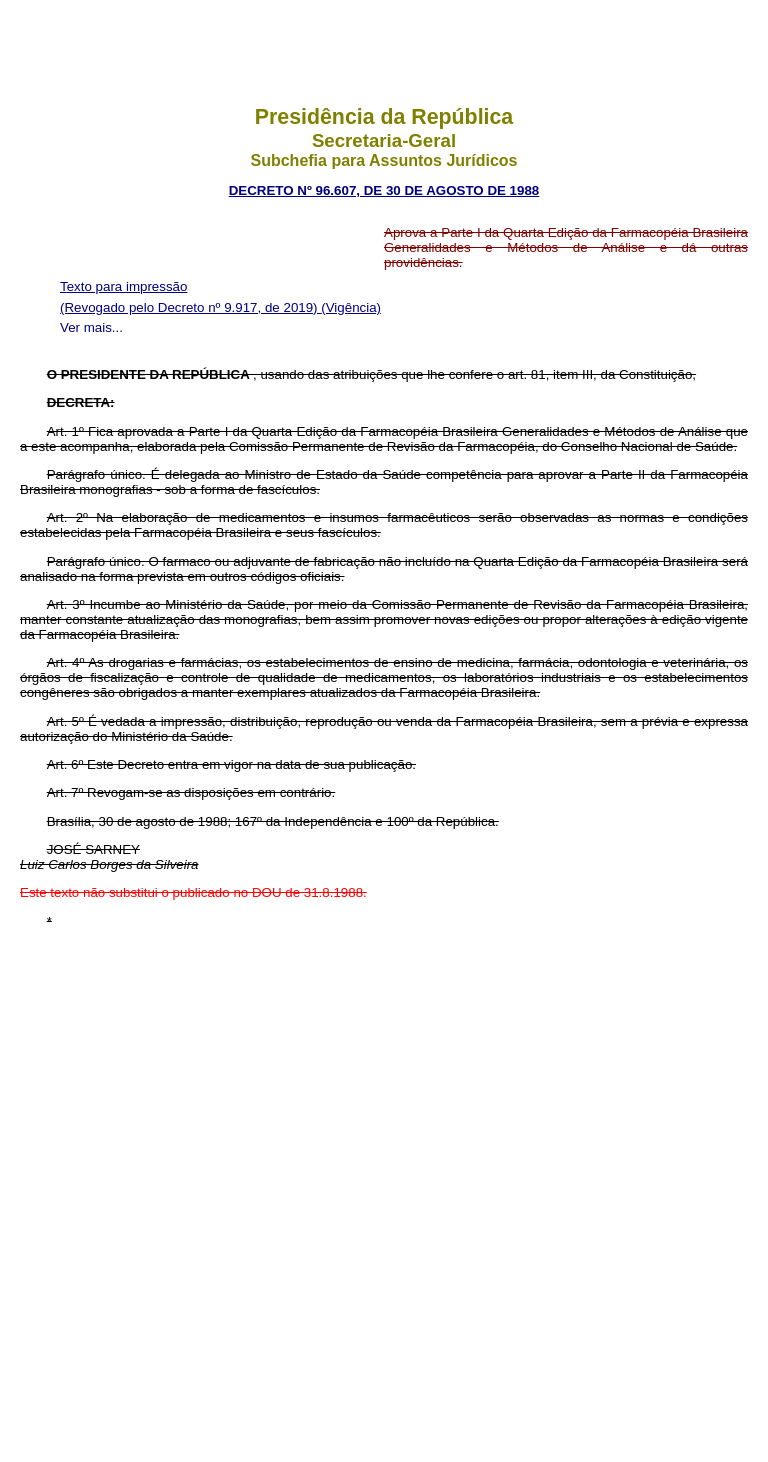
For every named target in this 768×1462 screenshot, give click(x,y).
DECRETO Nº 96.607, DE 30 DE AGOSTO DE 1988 (384, 190)
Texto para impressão (123, 286)
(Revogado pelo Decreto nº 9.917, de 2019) (190, 307)
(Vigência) (351, 307)
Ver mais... (91, 327)
